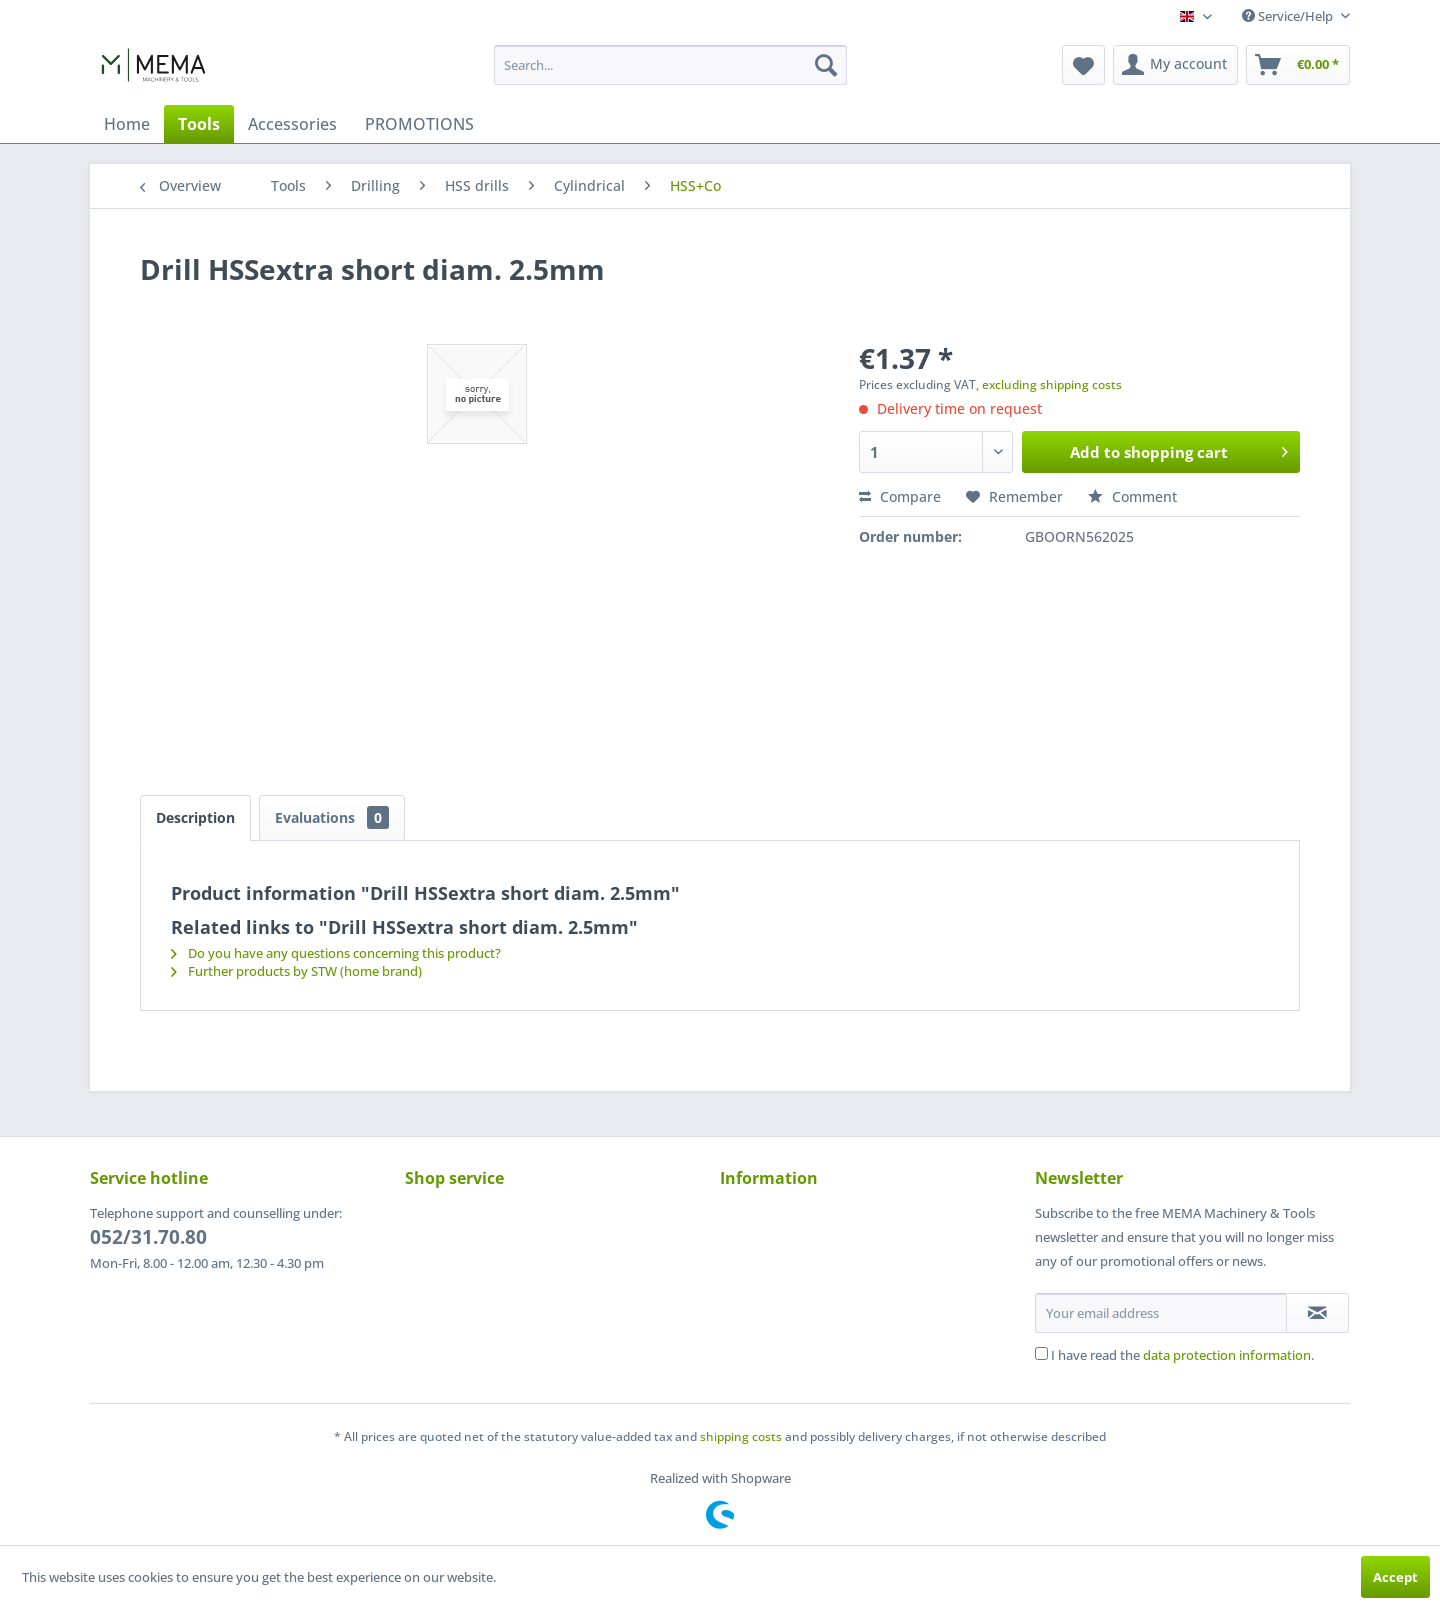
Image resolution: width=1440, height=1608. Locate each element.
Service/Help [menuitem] (1289, 16)
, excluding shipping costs (1049, 384)
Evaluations (332, 817)
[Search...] (670, 65)
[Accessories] (292, 124)
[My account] (1175, 65)
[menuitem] (670, 65)
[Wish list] (1083, 65)
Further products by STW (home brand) (296, 971)
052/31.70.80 (148, 1237)
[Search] (826, 65)
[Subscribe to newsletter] (1317, 1313)
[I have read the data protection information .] (1041, 1353)
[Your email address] (1161, 1313)
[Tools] (199, 124)
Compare (900, 496)
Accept (1395, 1577)
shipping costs (741, 1436)
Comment (1132, 496)
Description (195, 817)
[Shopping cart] (1298, 65)
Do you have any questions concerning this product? (336, 953)
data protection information (1227, 1355)
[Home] (127, 124)
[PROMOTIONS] (419, 124)
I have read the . (1182, 1355)
